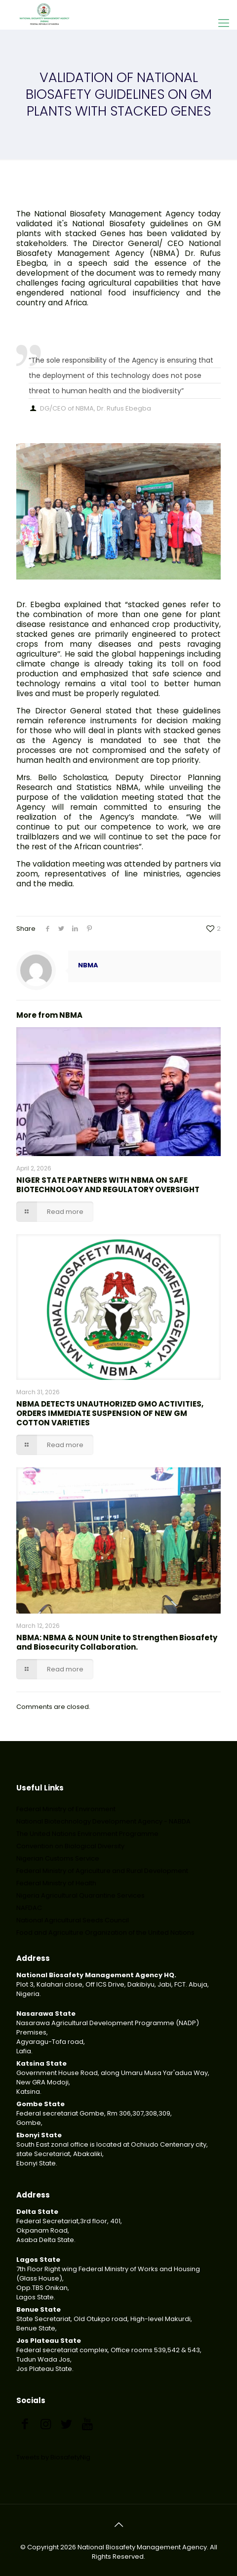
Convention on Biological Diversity (70, 1846)
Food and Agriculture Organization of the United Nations (105, 1932)
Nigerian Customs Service (57, 1858)
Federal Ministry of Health (56, 1883)
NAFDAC (29, 1907)
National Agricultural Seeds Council (72, 1920)
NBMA (88, 965)
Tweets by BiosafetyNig (53, 2457)
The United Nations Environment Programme (87, 1833)
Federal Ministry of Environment (66, 1809)
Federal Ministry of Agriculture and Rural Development (102, 1870)
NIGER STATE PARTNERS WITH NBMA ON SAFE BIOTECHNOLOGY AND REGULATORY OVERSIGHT (107, 1185)
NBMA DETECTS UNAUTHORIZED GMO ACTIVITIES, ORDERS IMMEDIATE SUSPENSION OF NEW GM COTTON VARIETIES (109, 1413)
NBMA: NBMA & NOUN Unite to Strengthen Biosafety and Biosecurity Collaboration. (116, 1642)
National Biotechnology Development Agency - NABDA (103, 1821)
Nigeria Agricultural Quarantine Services (80, 1895)
